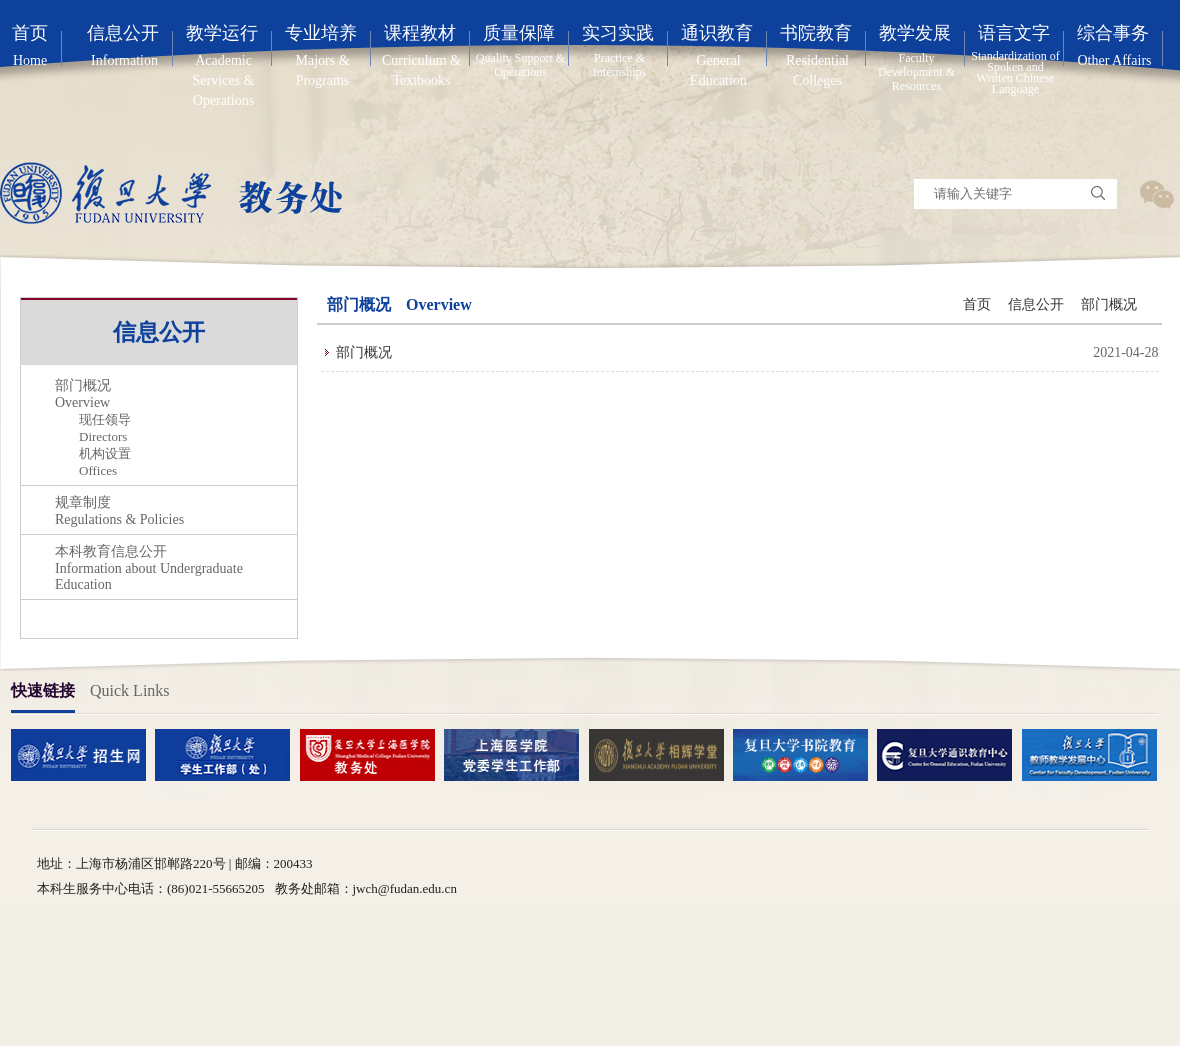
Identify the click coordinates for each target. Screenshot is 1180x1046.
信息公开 (1036, 304)
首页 (977, 304)
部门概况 (1109, 304)
